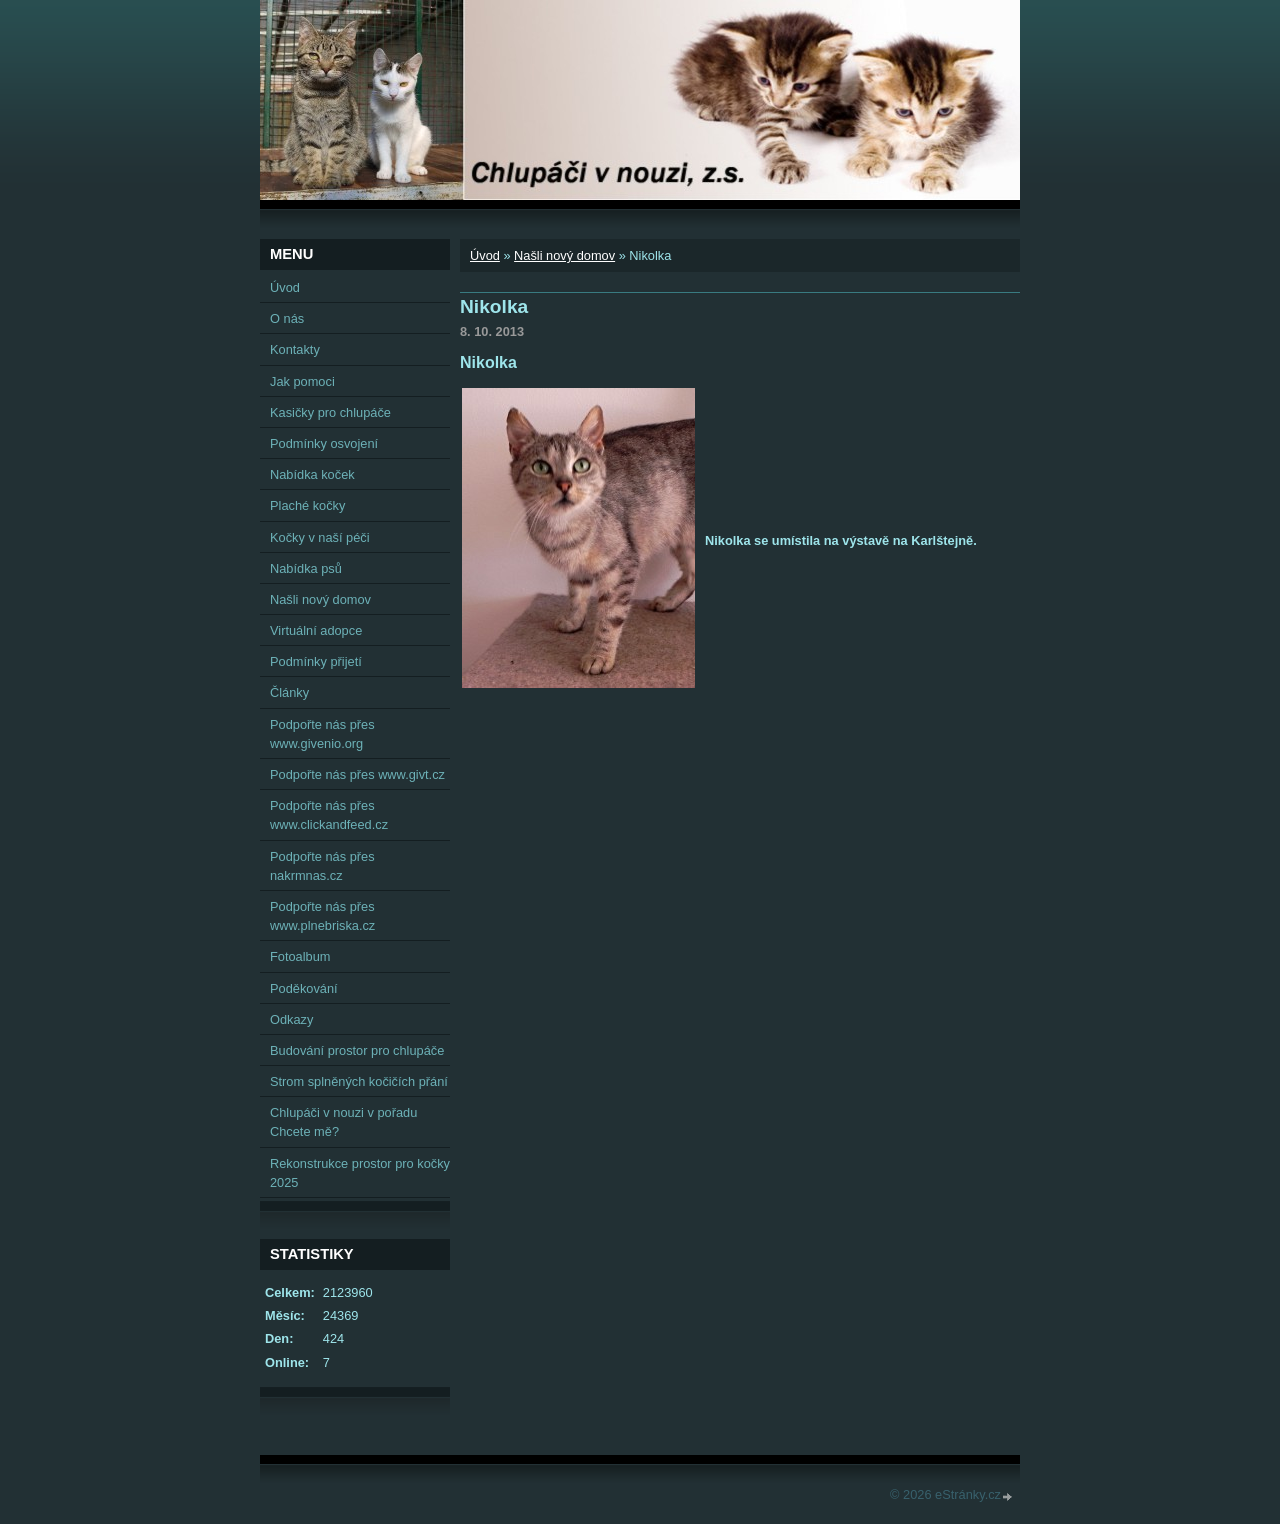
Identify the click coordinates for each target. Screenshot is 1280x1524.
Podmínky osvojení (324, 443)
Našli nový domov (564, 255)
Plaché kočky (307, 505)
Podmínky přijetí (316, 661)
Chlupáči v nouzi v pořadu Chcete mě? (343, 1122)
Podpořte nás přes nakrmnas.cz (322, 866)
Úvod (485, 255)
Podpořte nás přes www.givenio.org (322, 734)
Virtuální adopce (316, 630)
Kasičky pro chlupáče (330, 412)
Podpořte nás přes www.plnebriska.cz (322, 916)
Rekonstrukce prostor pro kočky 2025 (360, 1173)
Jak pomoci (302, 381)
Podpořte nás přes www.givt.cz (357, 774)
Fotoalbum (300, 956)
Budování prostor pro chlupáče (357, 1050)
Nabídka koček (312, 474)
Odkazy (291, 1019)
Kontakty (295, 349)
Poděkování (304, 988)
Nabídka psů (306, 568)
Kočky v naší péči (320, 537)
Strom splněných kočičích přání (359, 1081)
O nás (287, 318)
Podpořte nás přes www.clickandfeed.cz (329, 815)
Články (289, 692)
